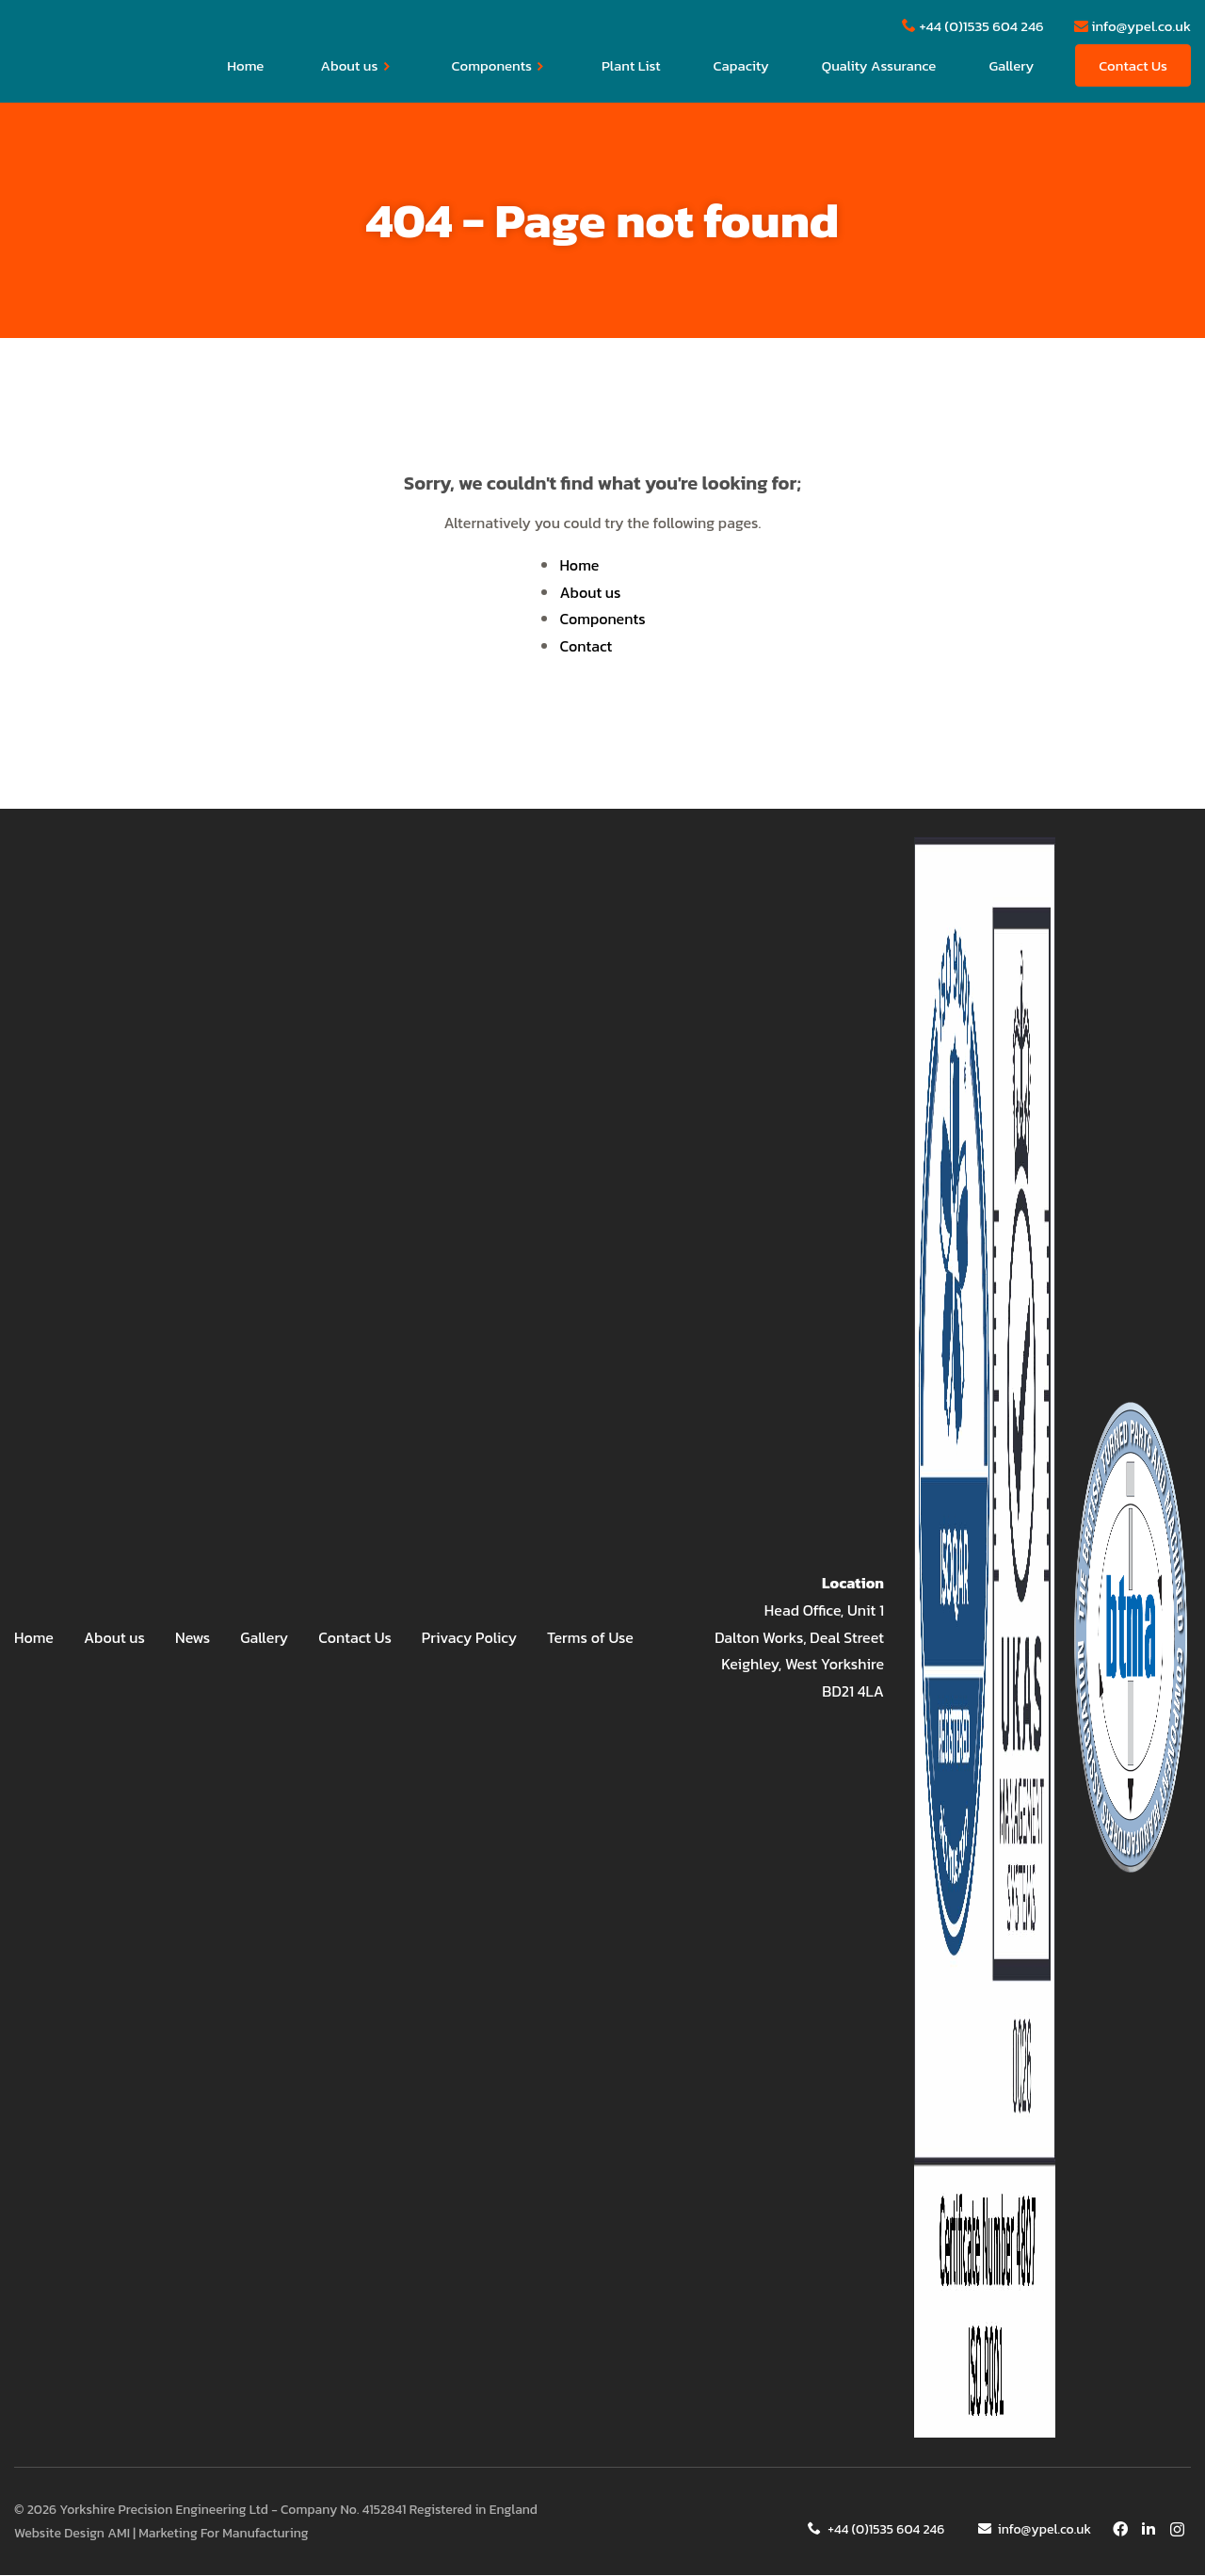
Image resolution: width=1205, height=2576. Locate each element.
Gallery (1011, 66)
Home (245, 66)
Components (499, 66)
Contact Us (1133, 66)
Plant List (631, 66)
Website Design (59, 2534)
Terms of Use (590, 1638)
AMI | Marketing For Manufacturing (207, 2534)
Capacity (741, 66)
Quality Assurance (879, 66)
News (192, 1638)
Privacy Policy (469, 1638)
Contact (585, 647)
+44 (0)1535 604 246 (878, 2530)
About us (355, 66)
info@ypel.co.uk (1034, 2530)
